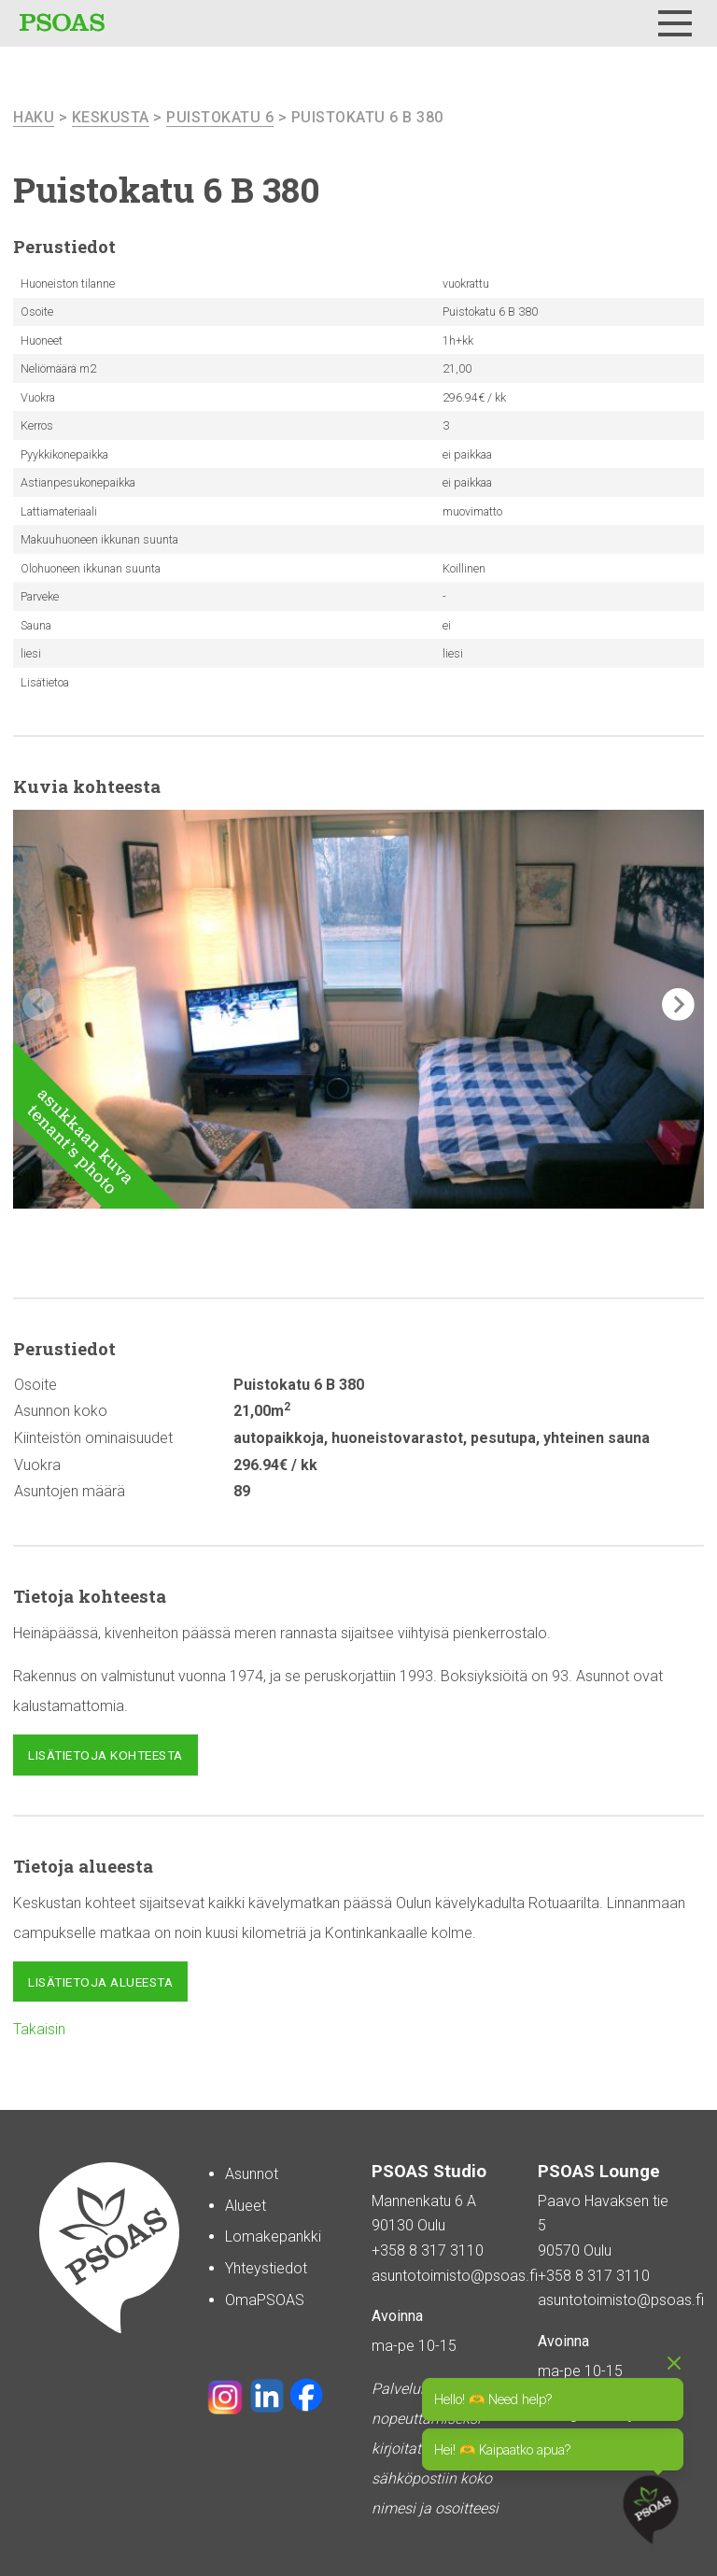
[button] (678, 1004)
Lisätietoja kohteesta (105, 1755)
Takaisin (39, 2029)
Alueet (245, 2206)
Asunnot (251, 2174)
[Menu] (675, 23)
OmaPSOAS (264, 2300)
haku (33, 117)
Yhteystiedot (266, 2268)
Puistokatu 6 (220, 117)
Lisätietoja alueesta (100, 1981)
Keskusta (110, 117)
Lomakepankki (273, 2236)
